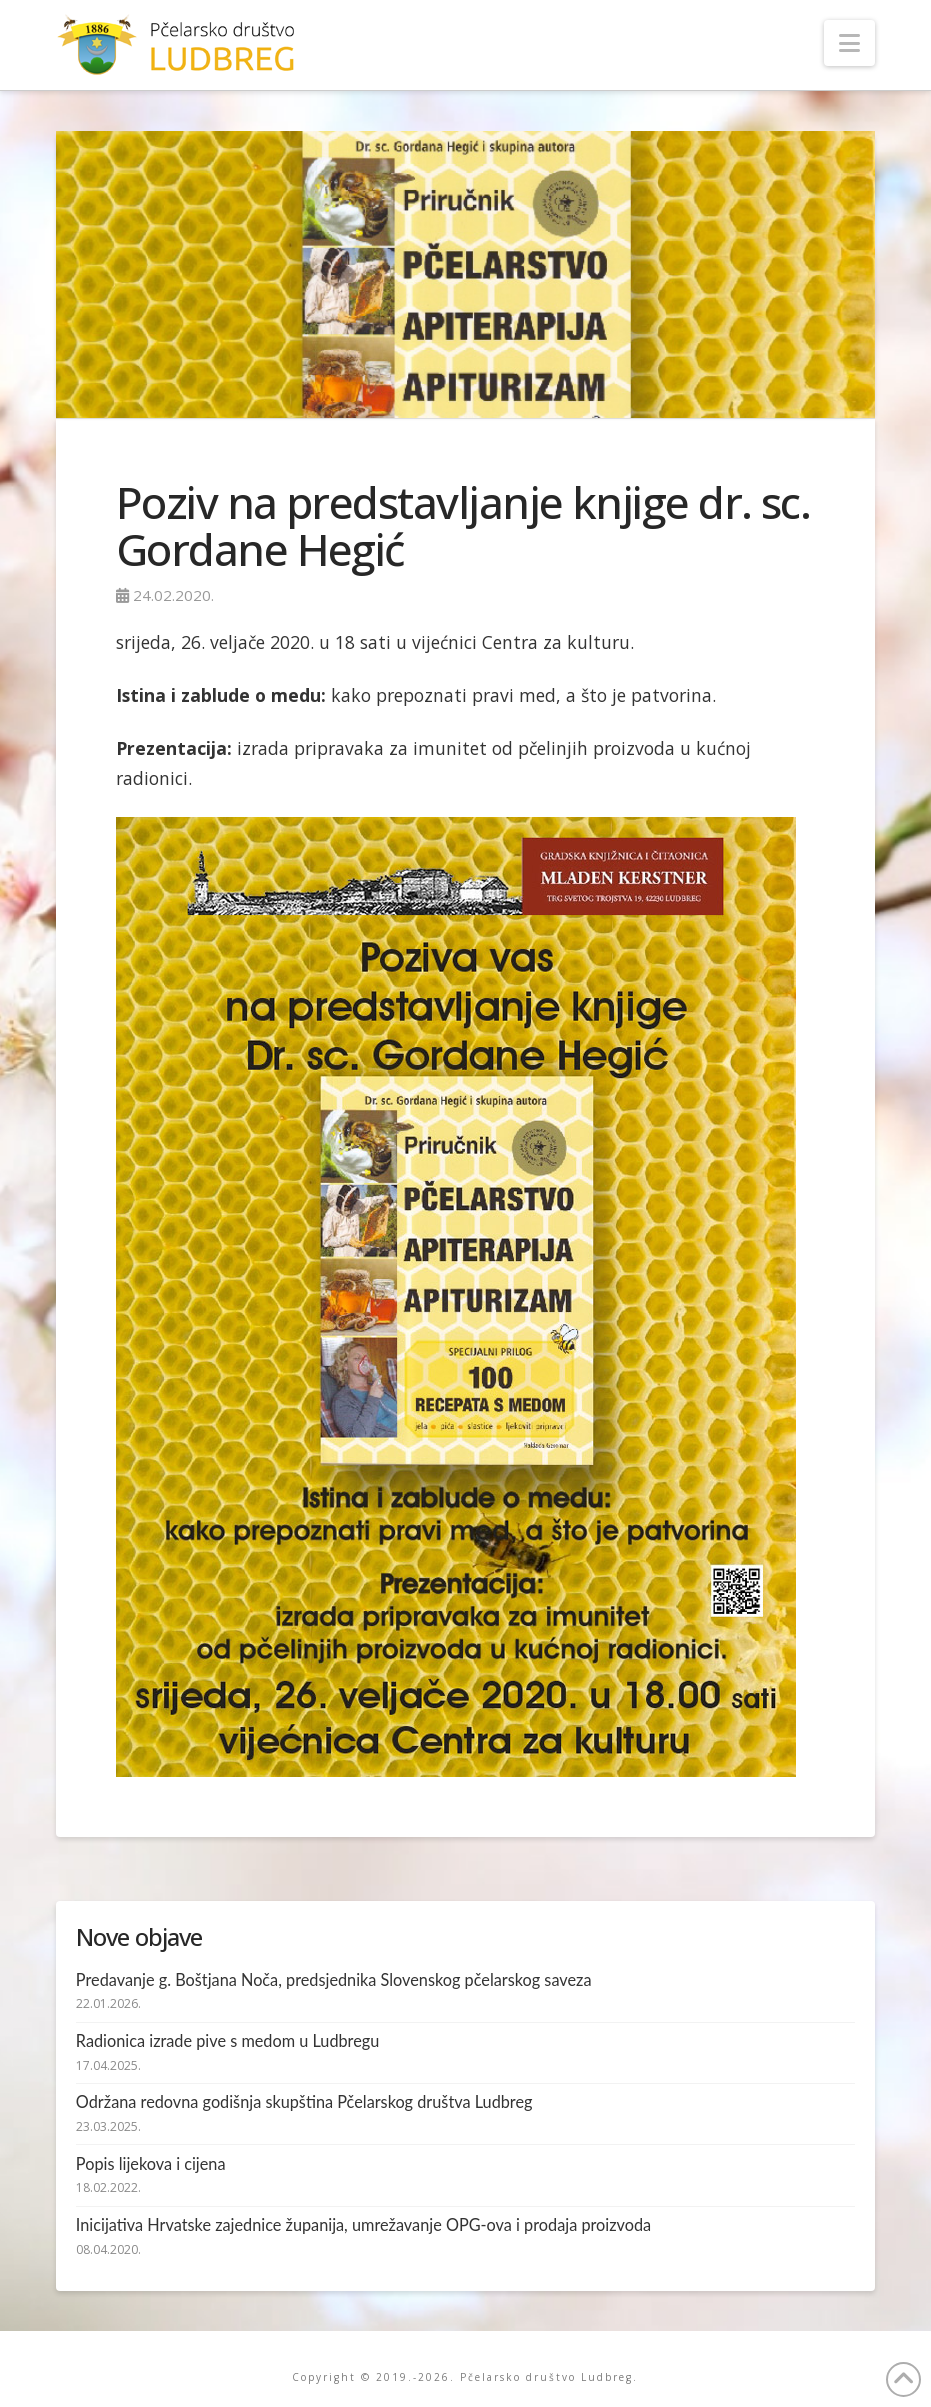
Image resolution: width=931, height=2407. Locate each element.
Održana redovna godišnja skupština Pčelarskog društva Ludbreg (304, 2101)
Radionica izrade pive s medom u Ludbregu (227, 2040)
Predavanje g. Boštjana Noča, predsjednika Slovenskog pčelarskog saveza (334, 1979)
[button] (849, 43)
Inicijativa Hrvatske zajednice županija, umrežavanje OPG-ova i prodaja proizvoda (363, 2224)
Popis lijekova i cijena (151, 2163)
